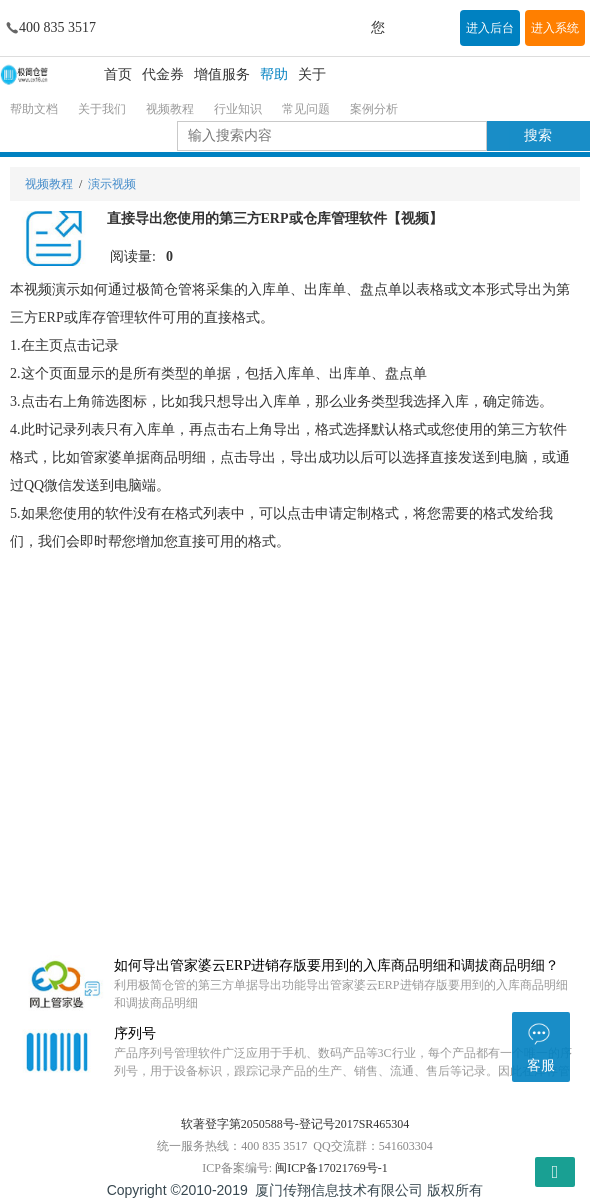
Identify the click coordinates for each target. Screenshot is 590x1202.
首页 (118, 74)
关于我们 (102, 109)
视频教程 (170, 109)
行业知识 (238, 109)
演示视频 (112, 184)
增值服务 (222, 74)
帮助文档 (34, 109)
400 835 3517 (57, 27)
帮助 (274, 74)
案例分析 (374, 109)
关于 (312, 74)
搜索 (538, 135)
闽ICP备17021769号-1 (331, 1168)
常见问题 (306, 109)
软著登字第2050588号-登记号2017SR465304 (295, 1124)
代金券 (163, 74)
